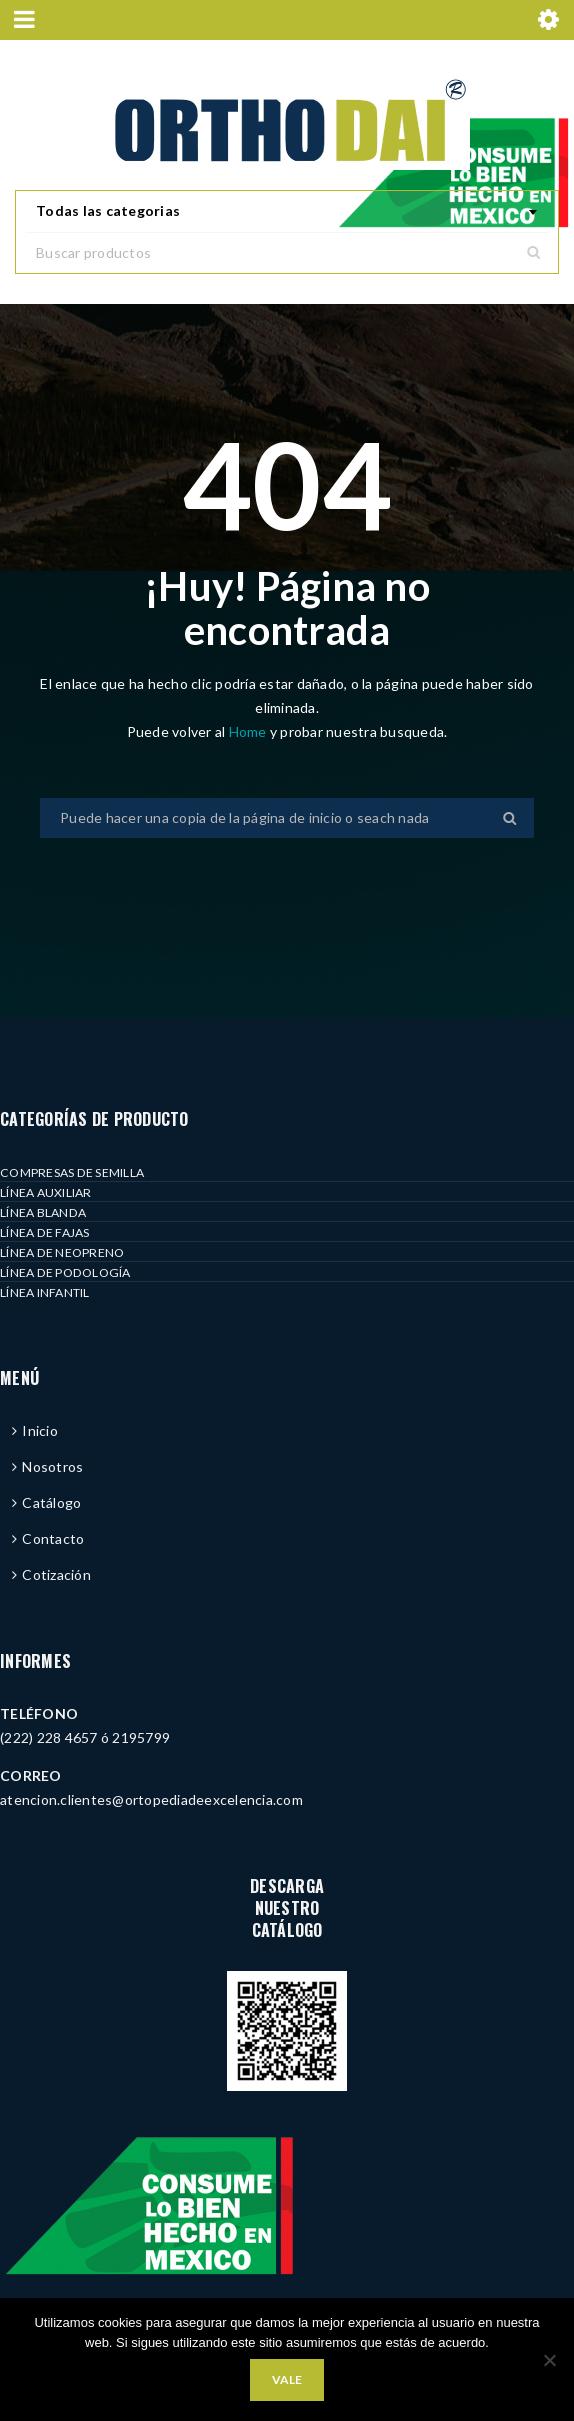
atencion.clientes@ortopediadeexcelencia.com (151, 1799)
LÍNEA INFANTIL (45, 1292)
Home (249, 731)
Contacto (53, 1538)
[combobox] (287, 212)
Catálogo (51, 1502)
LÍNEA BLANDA (43, 1212)
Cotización (56, 1574)
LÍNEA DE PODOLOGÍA (65, 1272)
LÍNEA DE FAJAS (45, 1232)
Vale (287, 2379)
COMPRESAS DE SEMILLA (72, 1172)
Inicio (40, 1430)
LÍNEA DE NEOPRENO (62, 1252)
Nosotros (52, 1466)
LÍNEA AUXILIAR (46, 1192)
